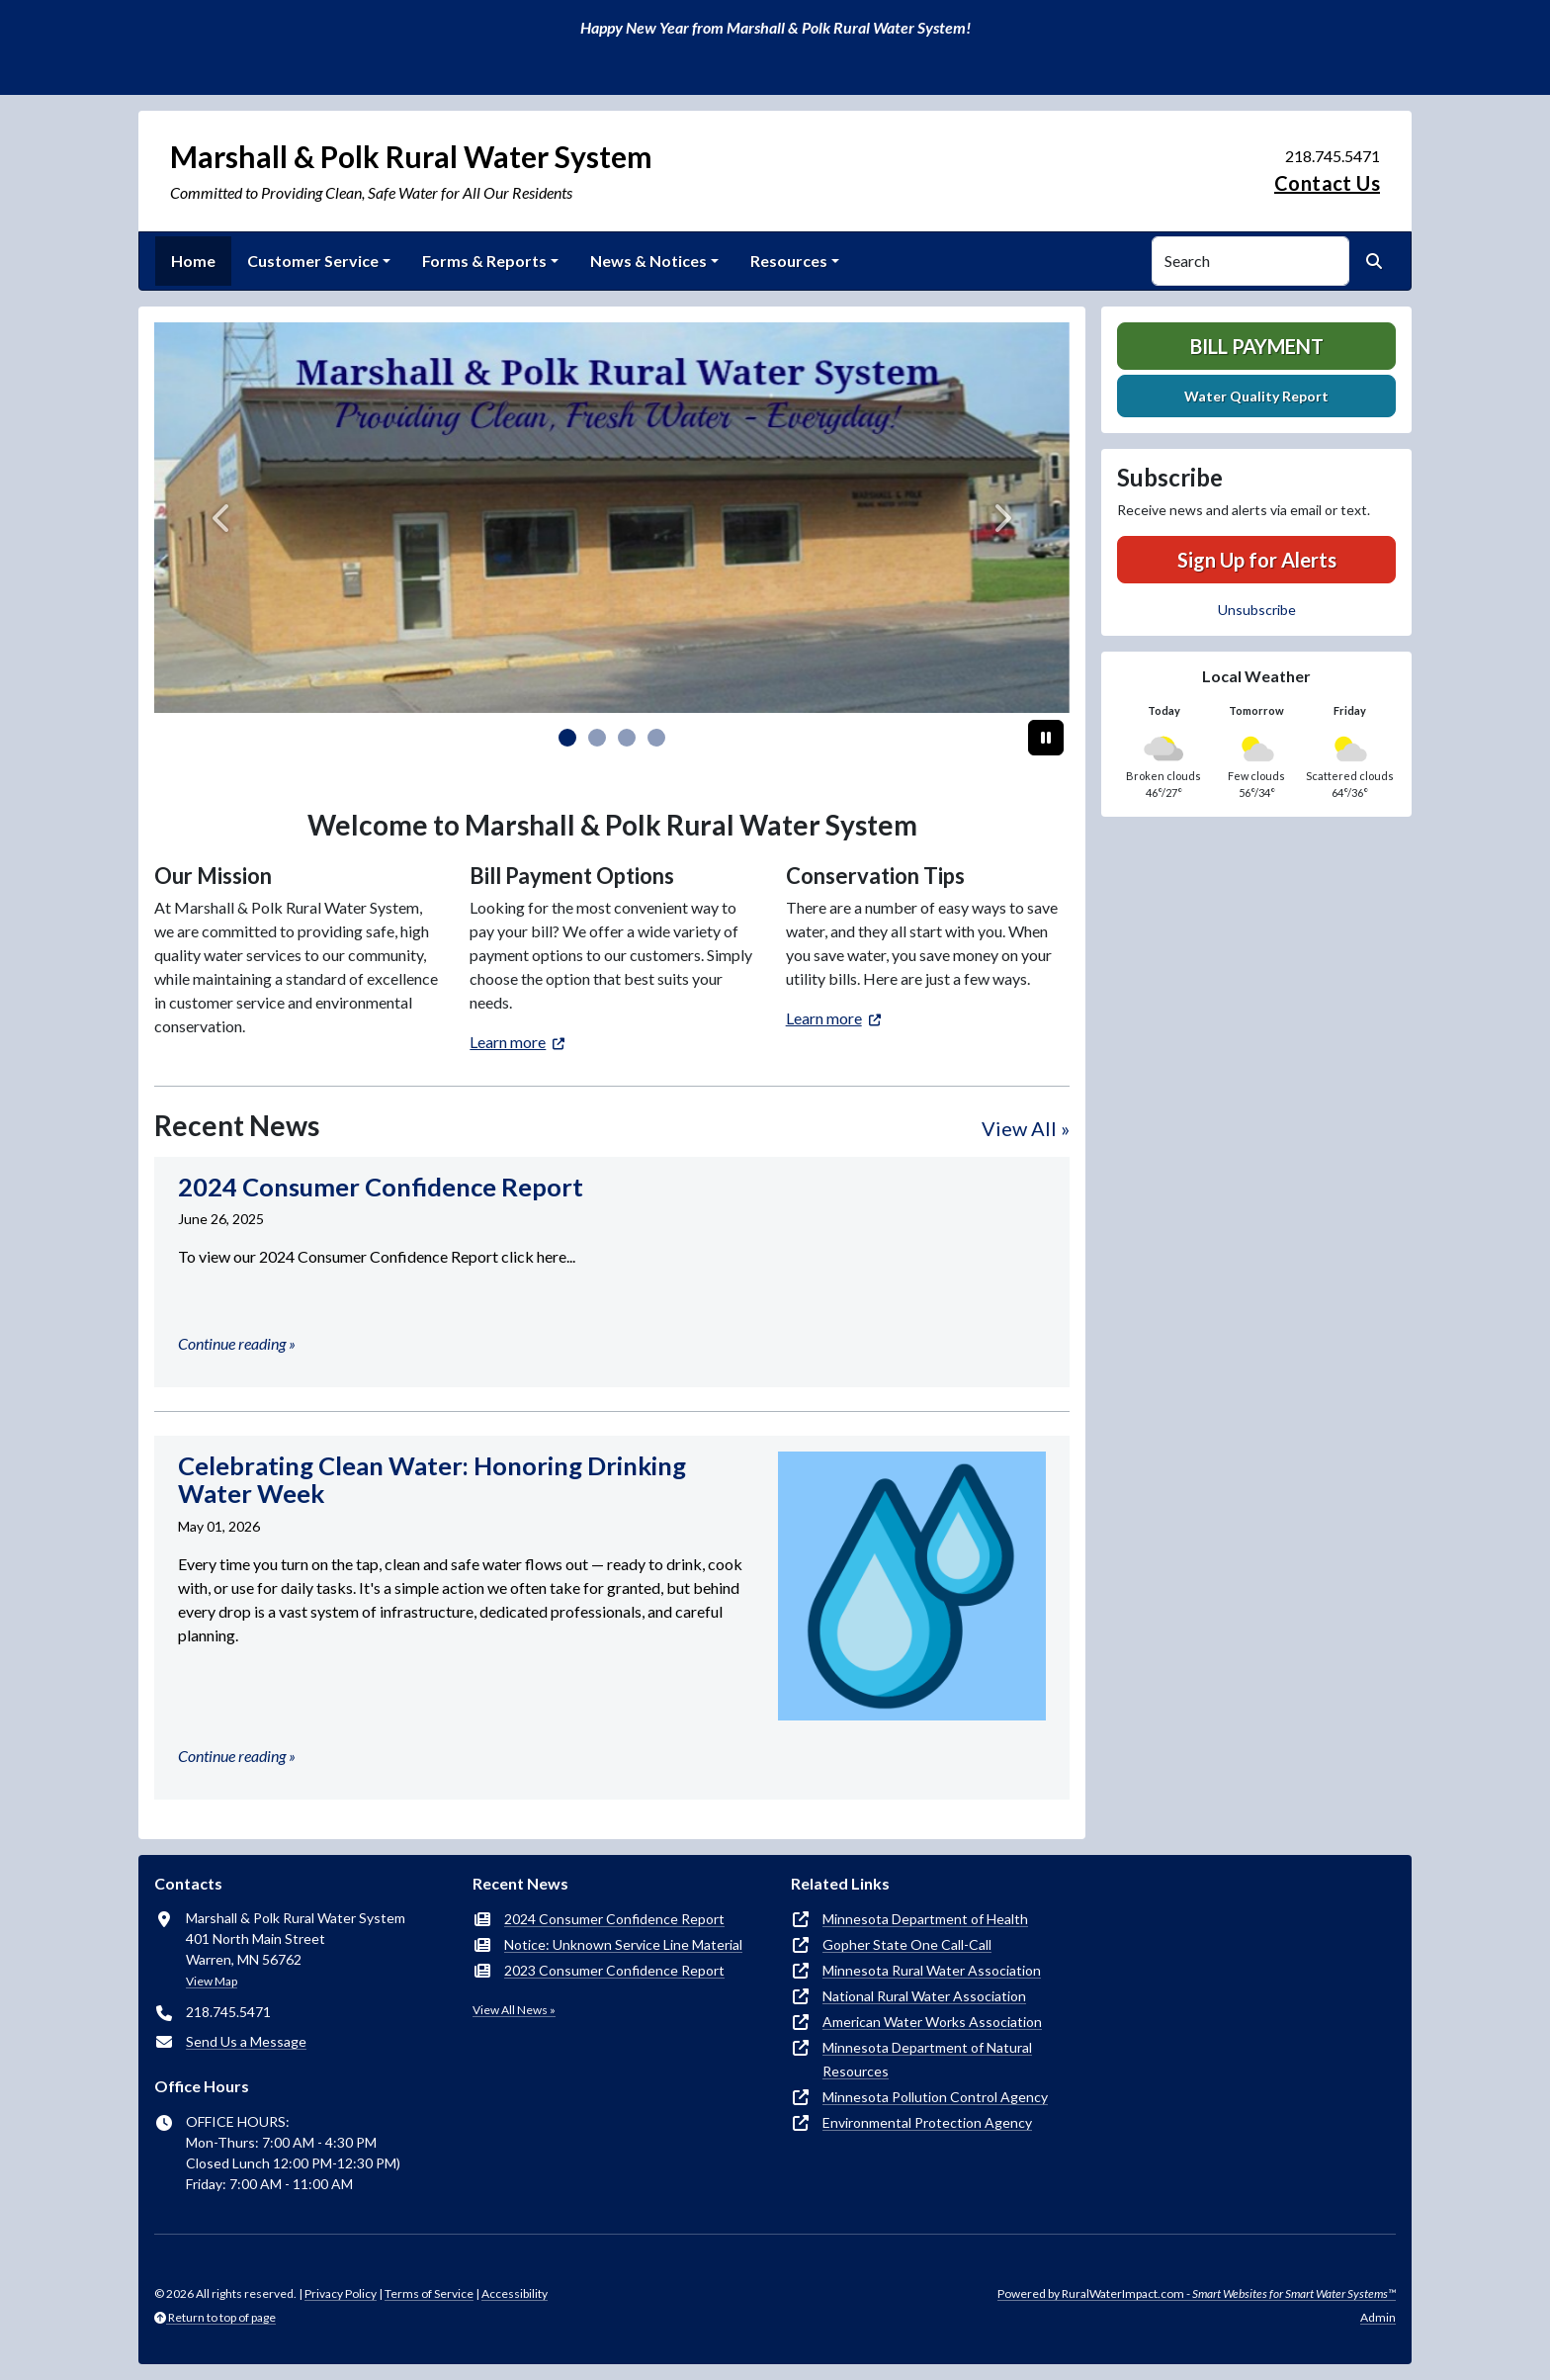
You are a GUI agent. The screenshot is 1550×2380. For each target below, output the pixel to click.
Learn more (508, 1041)
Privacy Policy (340, 2293)
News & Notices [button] (648, 260)
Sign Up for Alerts (1256, 560)
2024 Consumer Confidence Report (614, 1918)
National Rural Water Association (924, 1995)
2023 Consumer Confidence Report (614, 1970)
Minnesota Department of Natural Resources (927, 2059)
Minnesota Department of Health (925, 1918)
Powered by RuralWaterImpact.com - (1196, 2293)
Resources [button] (788, 260)
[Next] (1001, 517)
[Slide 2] (627, 737)
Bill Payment (1257, 346)
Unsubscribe (1257, 609)
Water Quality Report (1256, 396)
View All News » (514, 2009)
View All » (1026, 1128)
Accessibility (514, 2293)
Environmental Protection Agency (927, 2122)
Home (193, 260)
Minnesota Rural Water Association (931, 1970)
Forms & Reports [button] (484, 260)
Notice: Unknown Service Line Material (623, 1944)
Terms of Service (429, 2293)
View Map (211, 1981)
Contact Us (1327, 183)
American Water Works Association (932, 2021)
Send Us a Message (246, 2041)
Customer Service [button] (313, 260)
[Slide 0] (567, 737)
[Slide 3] (656, 737)
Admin (1378, 2317)
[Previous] (223, 517)
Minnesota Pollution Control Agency (935, 2096)
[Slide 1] (597, 737)
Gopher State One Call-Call (906, 1944)
